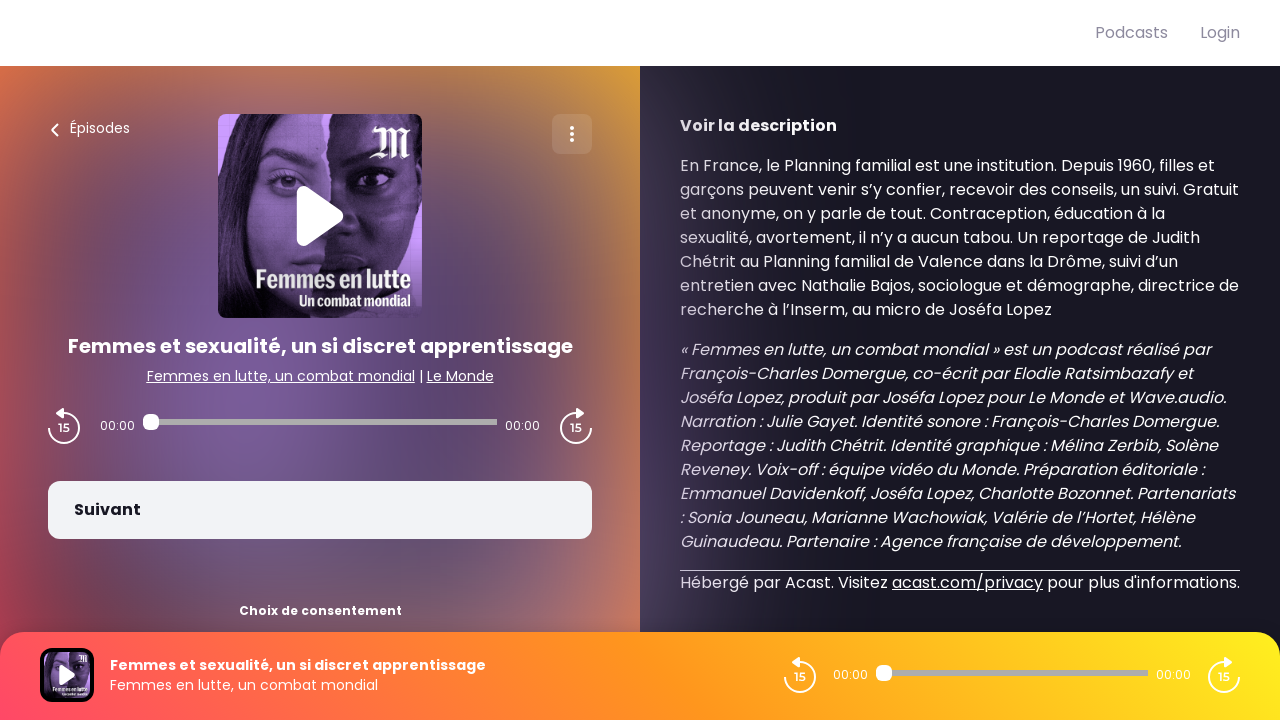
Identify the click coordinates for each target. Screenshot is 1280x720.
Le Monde (460, 376)
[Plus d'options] (572, 134)
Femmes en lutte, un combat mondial (281, 376)
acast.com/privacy (967, 582)
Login (1220, 32)
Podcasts (1131, 32)
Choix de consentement (320, 610)
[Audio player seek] (320, 422)
